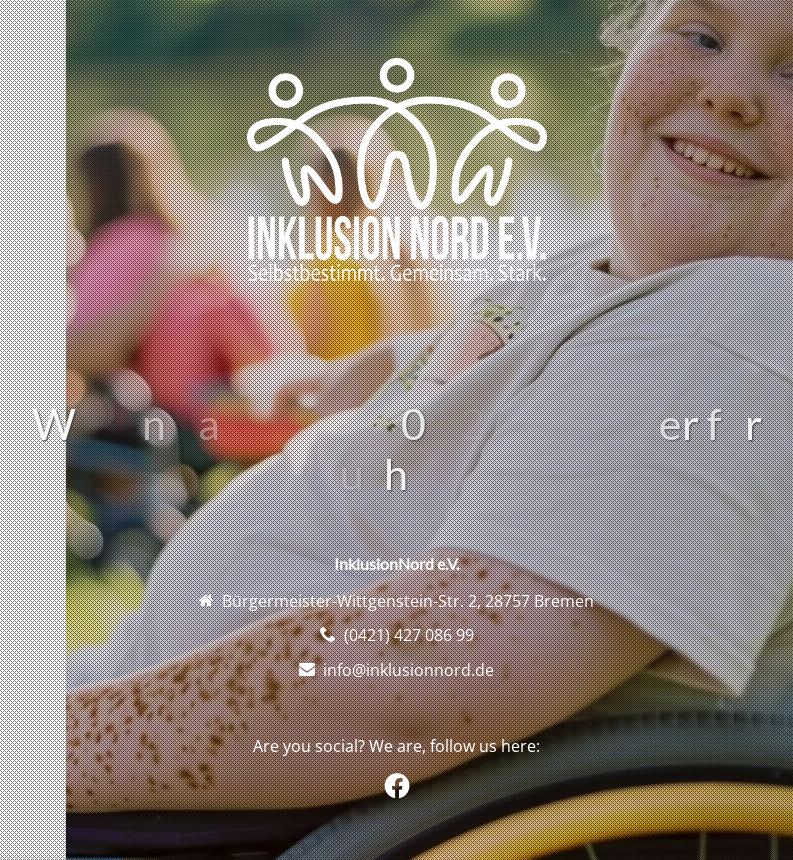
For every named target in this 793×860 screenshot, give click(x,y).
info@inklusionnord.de (408, 670)
